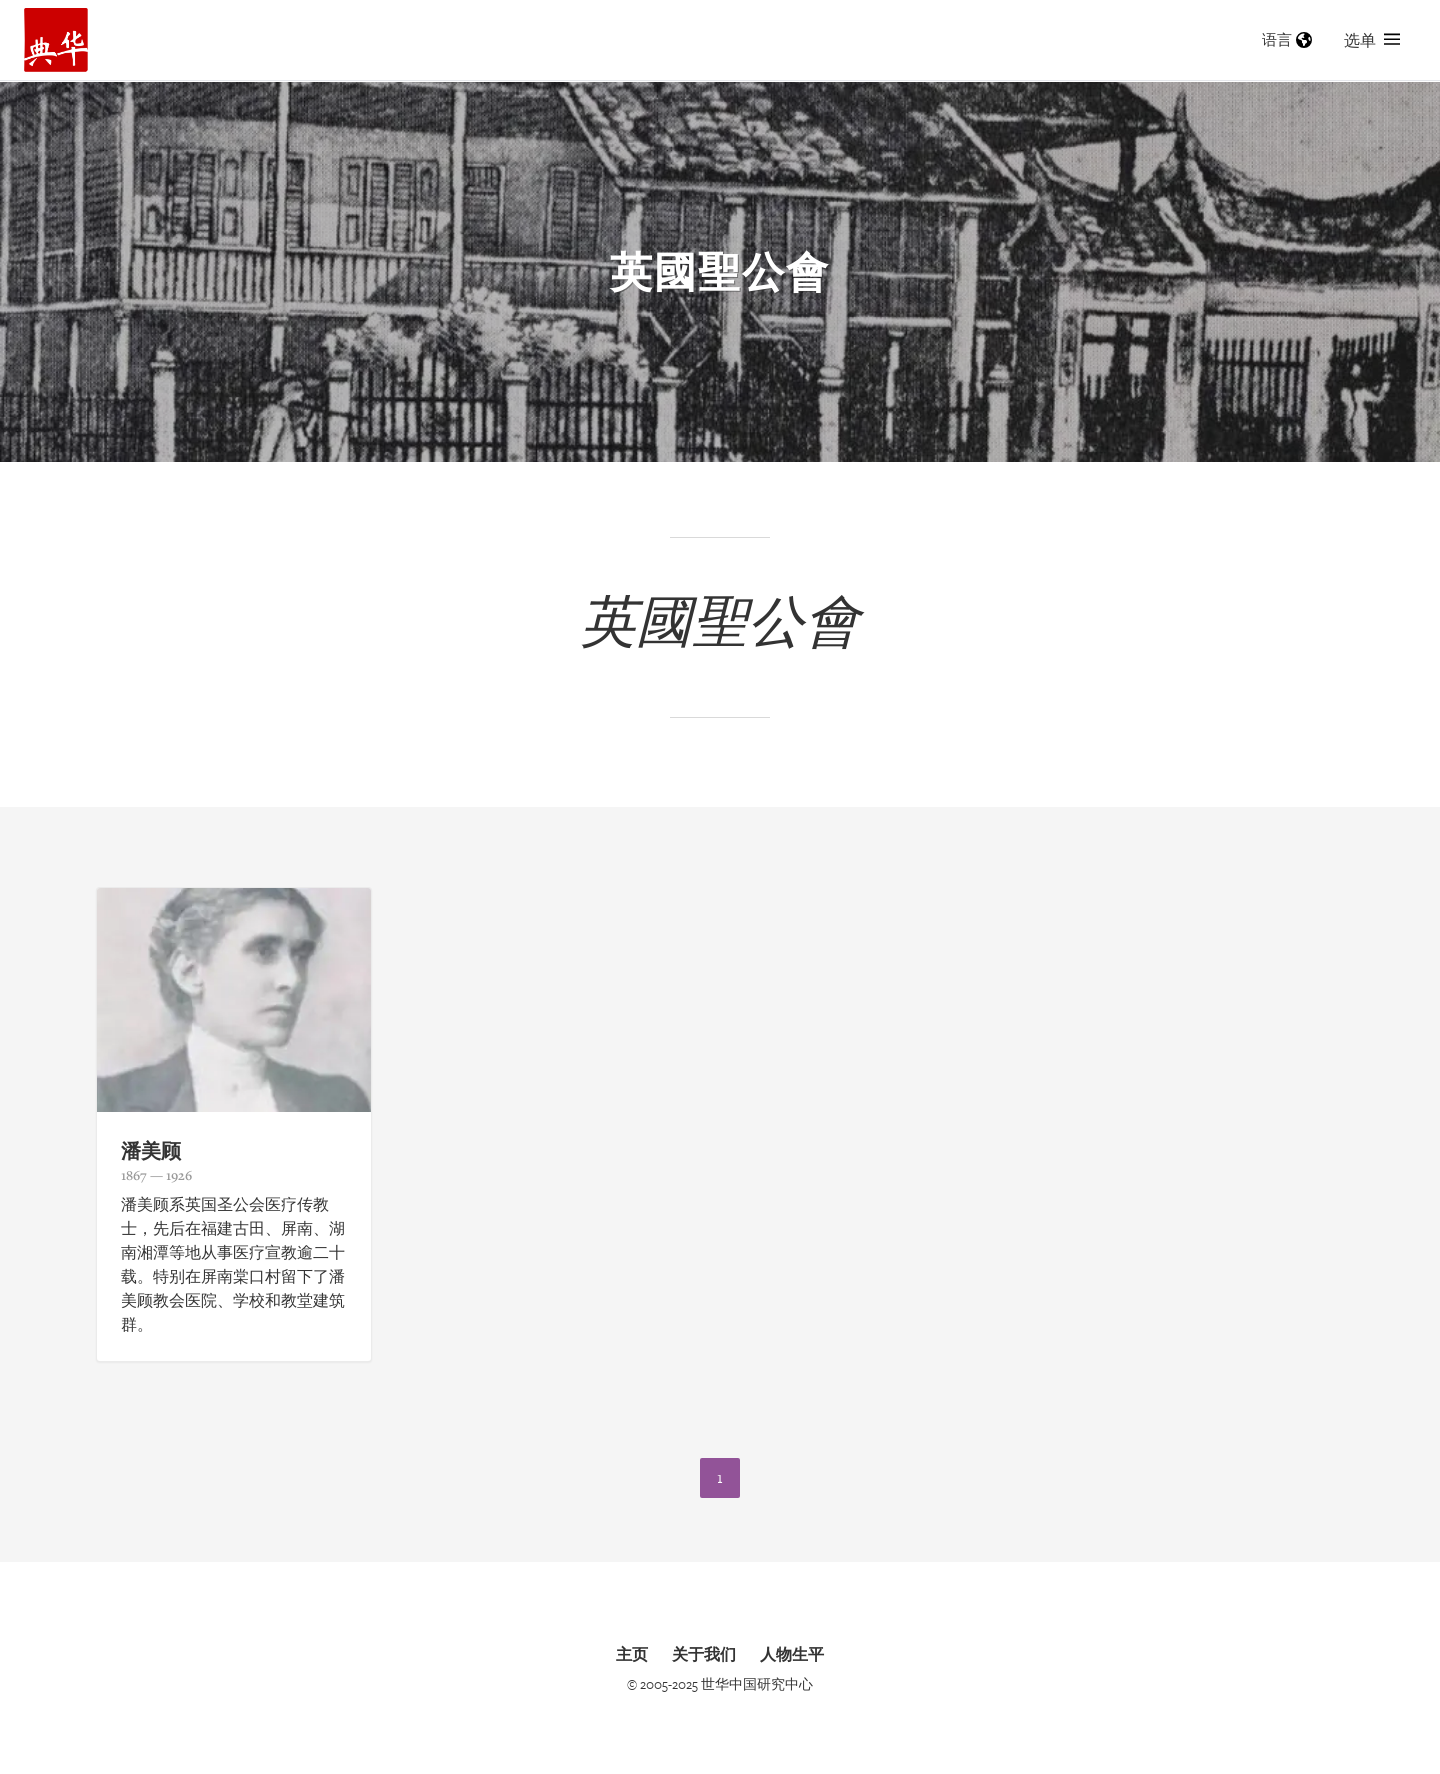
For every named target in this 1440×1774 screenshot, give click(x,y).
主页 (632, 1654)
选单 (1372, 40)
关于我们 (704, 1654)
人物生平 (792, 1654)
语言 (1287, 39)
